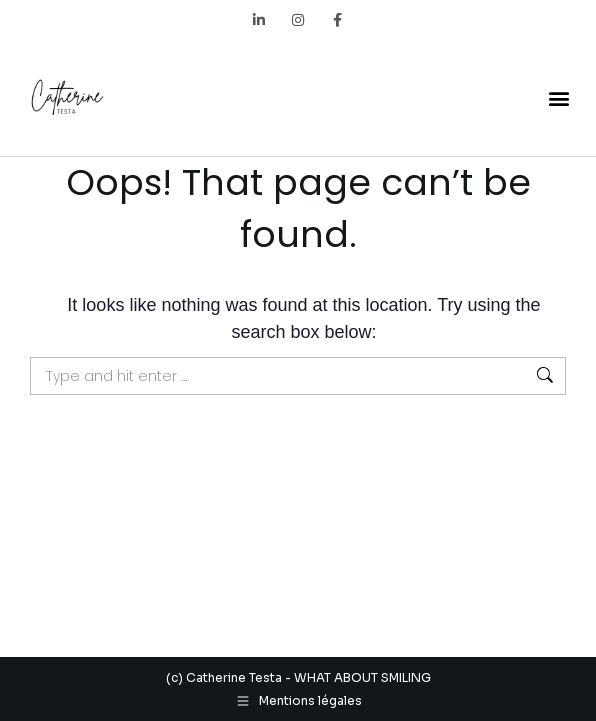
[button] (559, 97)
